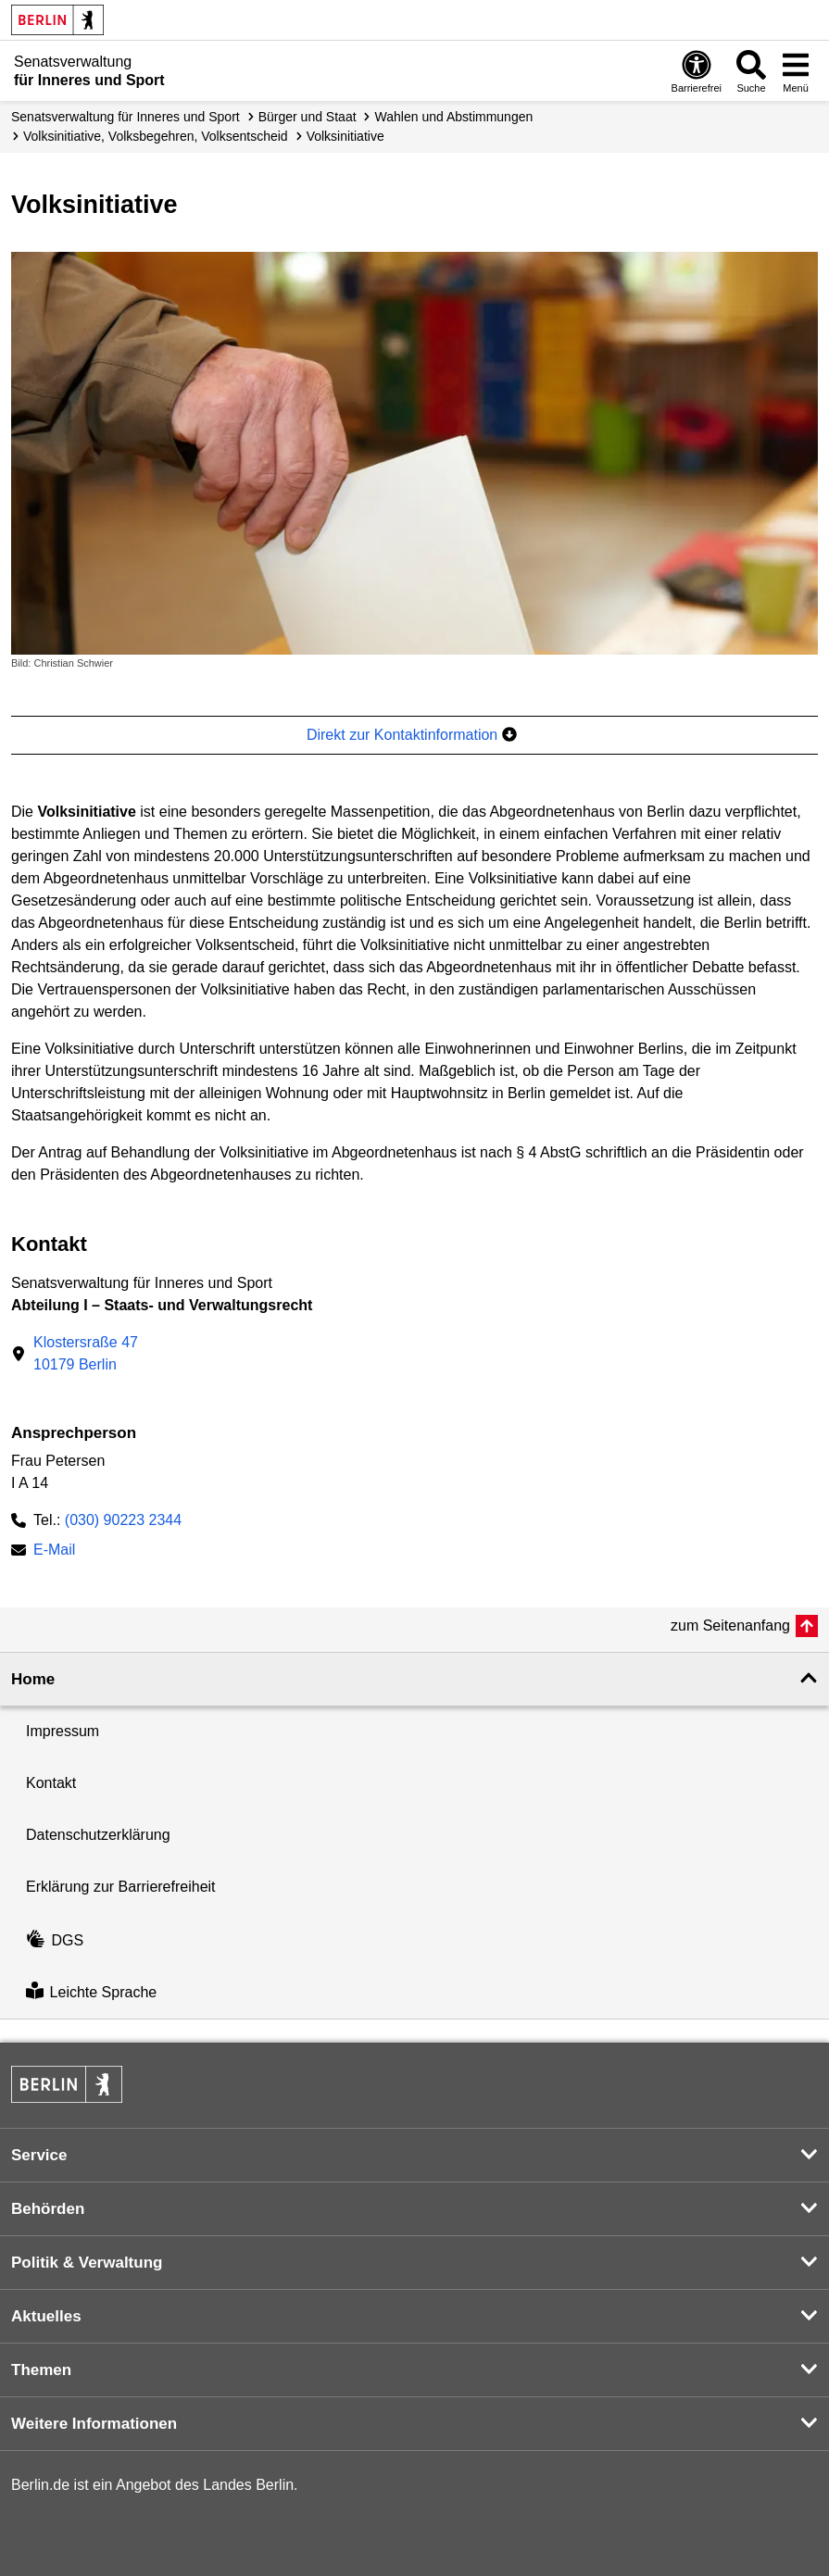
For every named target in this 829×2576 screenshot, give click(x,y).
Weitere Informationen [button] (94, 2423)
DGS (54, 1940)
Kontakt (51, 1783)
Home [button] (33, 1679)
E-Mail (54, 1551)
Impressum (62, 1731)
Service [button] (39, 2155)
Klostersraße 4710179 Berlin (85, 1353)
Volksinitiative (345, 136)
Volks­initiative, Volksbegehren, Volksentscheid (155, 136)
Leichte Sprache (91, 1992)
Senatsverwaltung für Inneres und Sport (125, 116)
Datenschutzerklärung (98, 1835)
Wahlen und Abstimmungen (454, 116)
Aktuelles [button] (46, 2316)
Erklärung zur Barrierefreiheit (121, 1886)
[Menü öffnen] (795, 70)
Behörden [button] (47, 2209)
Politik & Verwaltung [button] (86, 2262)
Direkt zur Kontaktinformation (412, 735)
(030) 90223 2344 (123, 1520)
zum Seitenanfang (730, 1625)
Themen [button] (41, 2370)
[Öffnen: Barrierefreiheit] (696, 70)
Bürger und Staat (307, 116)
